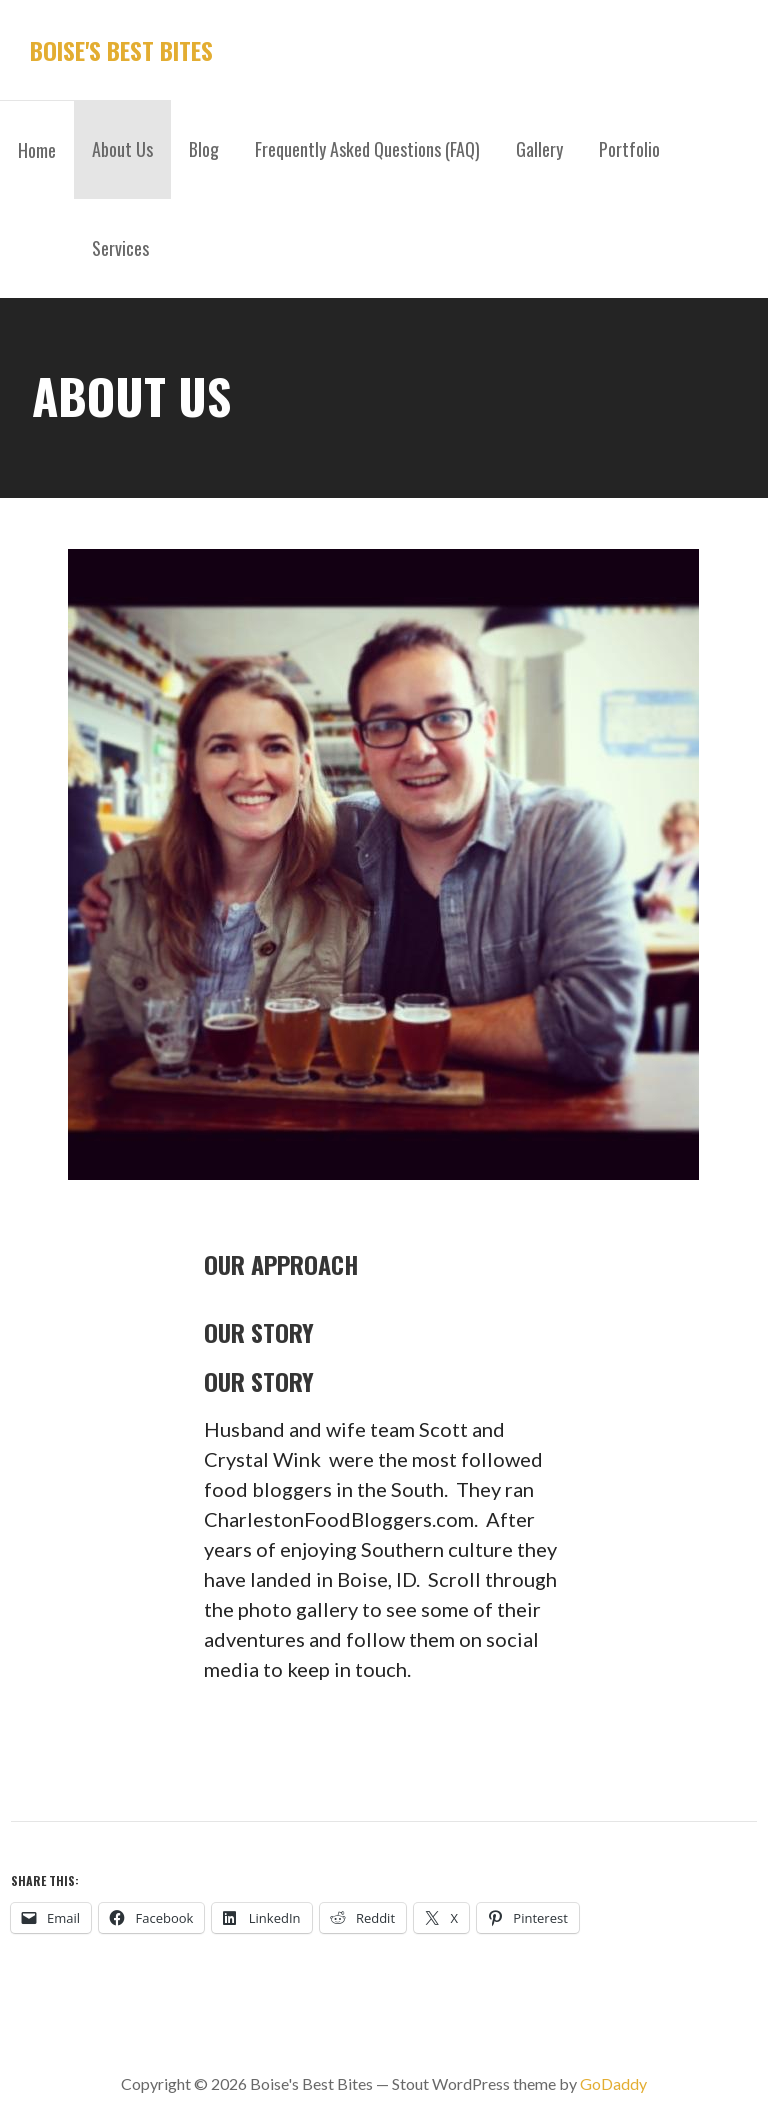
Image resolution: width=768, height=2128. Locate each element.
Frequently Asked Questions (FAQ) (367, 149)
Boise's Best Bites (121, 50)
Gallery (539, 149)
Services (120, 248)
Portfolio (629, 149)
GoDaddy (613, 2083)
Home (37, 150)
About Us (122, 149)
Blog (204, 149)
